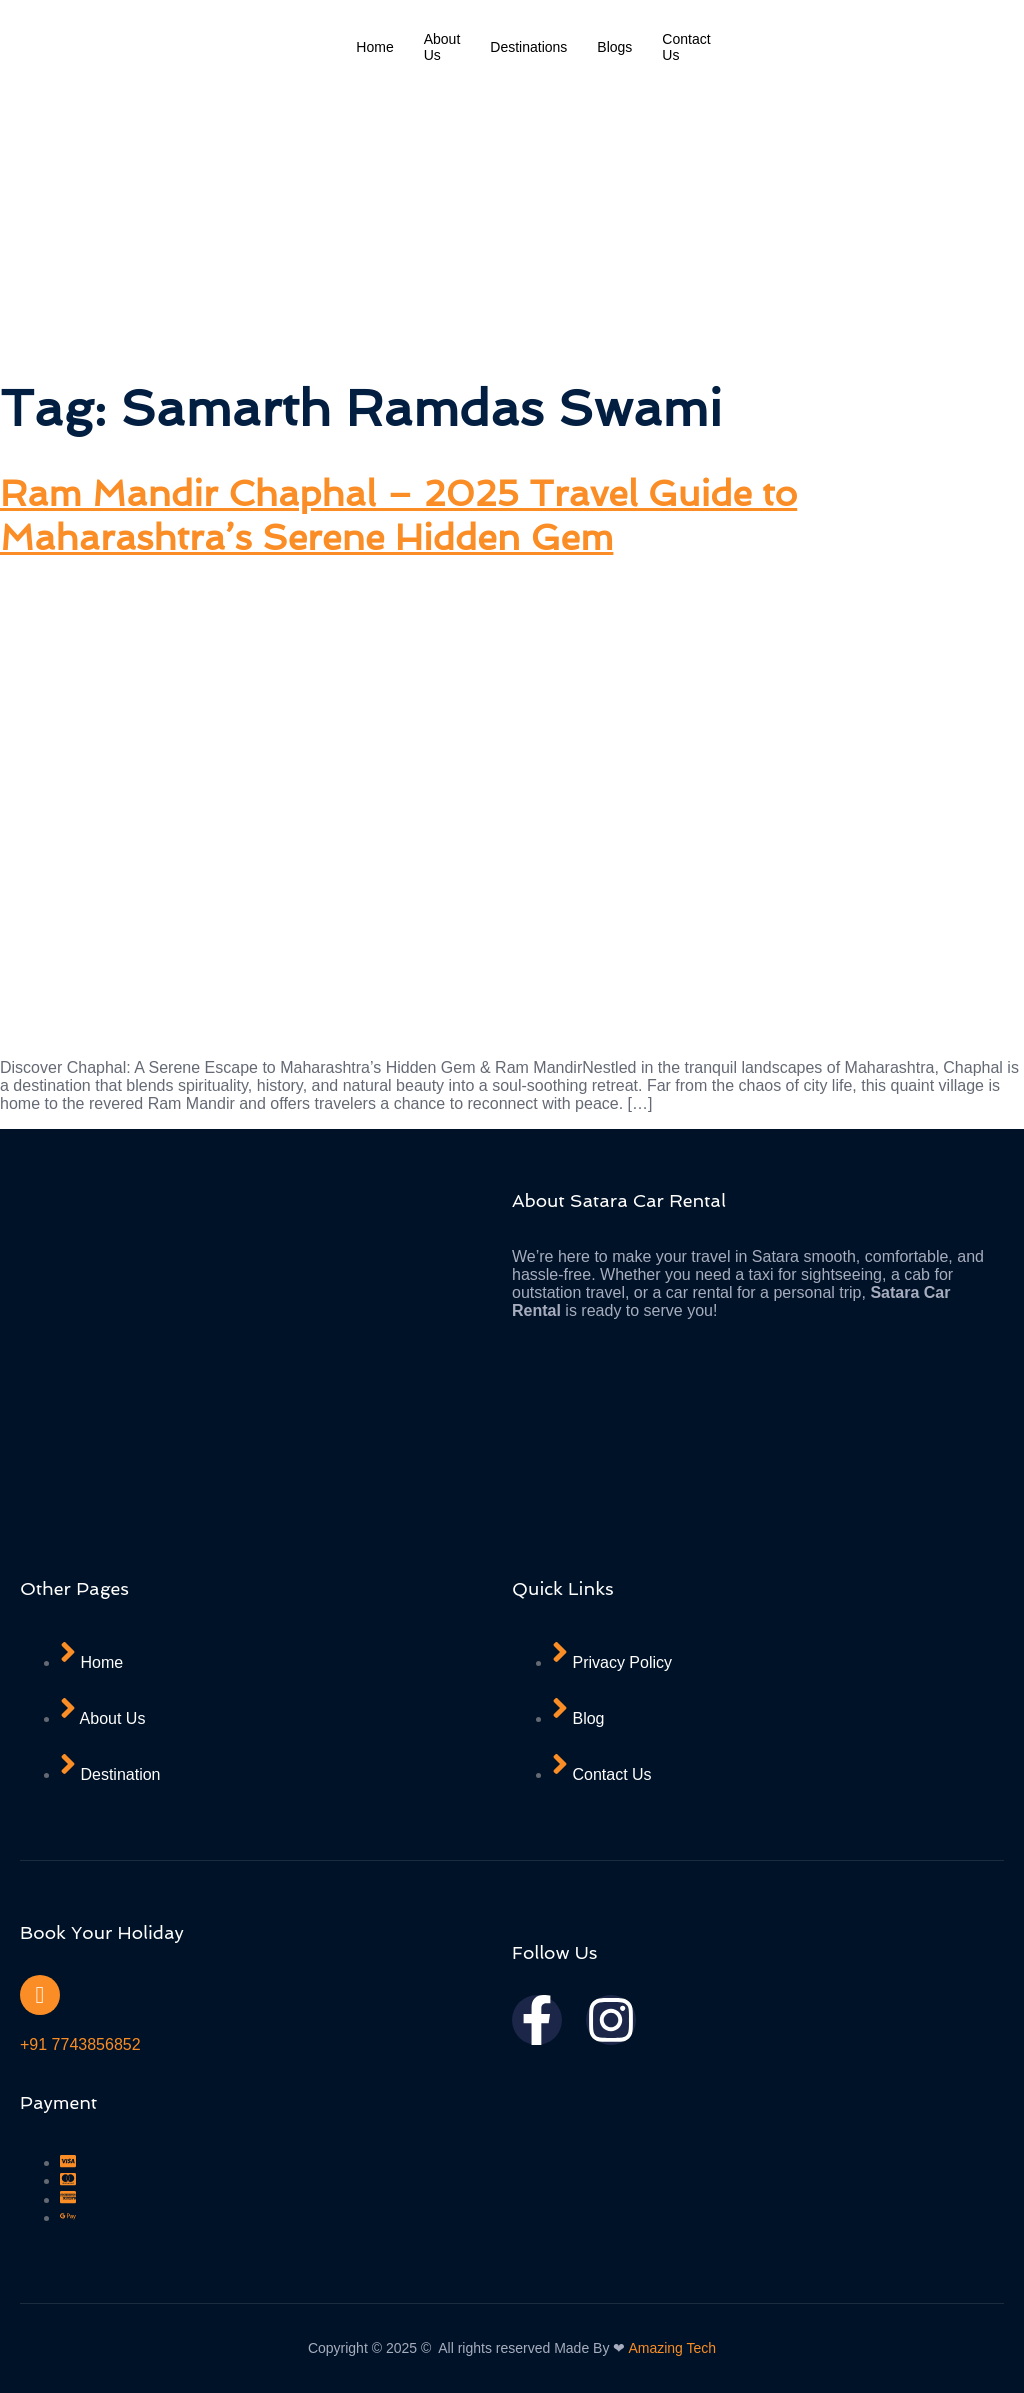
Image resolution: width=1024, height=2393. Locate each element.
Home (374, 47)
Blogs (614, 47)
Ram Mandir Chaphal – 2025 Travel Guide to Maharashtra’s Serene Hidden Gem (398, 515)
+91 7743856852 (80, 2044)
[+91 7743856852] (40, 1995)
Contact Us (686, 47)
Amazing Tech (672, 2348)
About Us (442, 47)
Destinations (528, 47)
